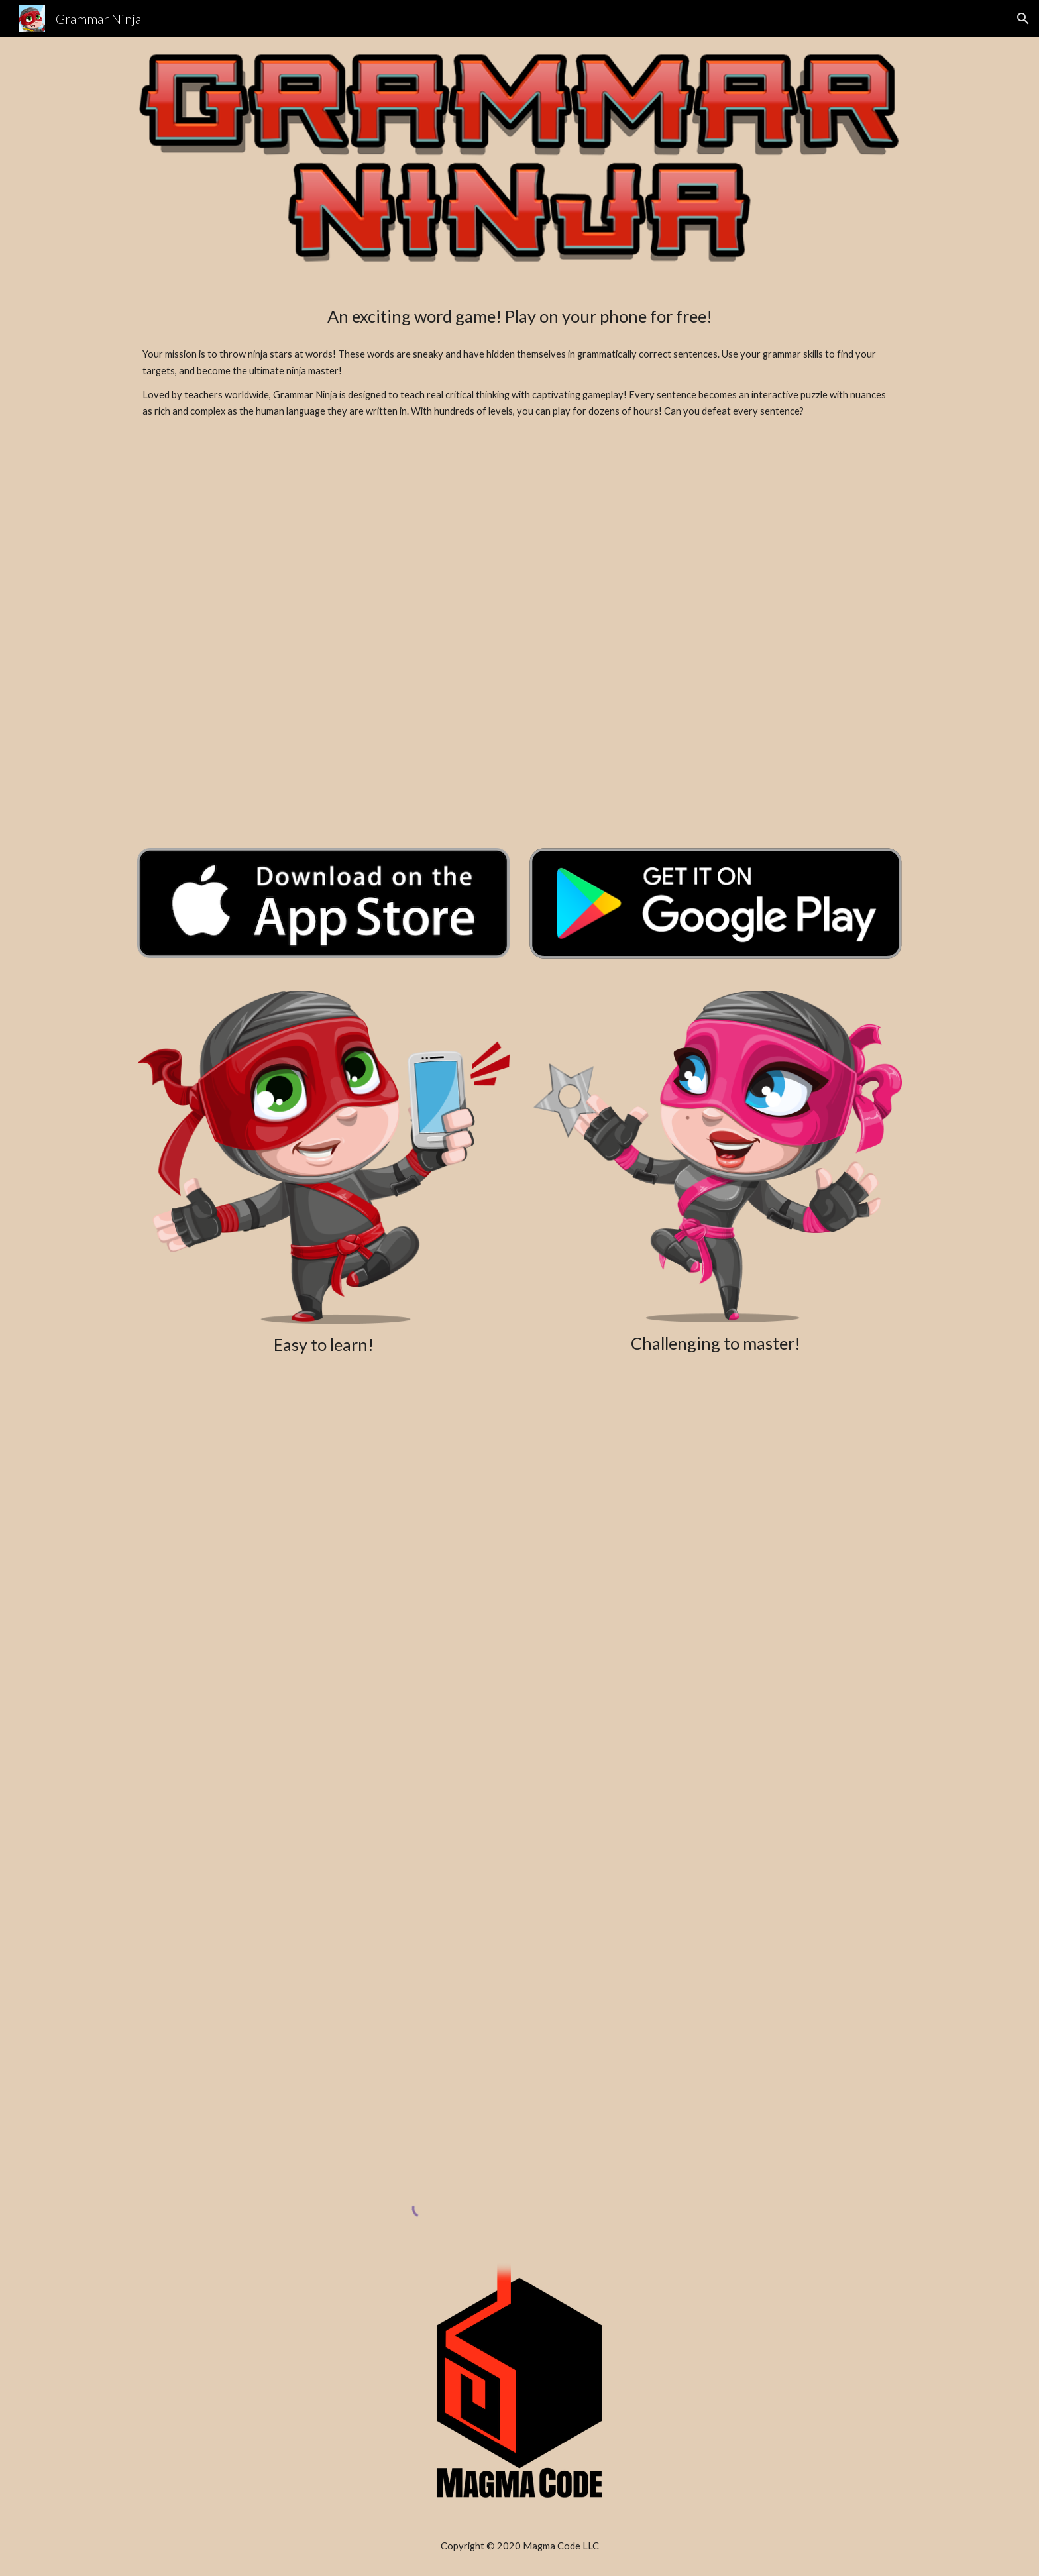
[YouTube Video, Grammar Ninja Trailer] (519, 638)
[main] (519, 316)
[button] (1023, 18)
